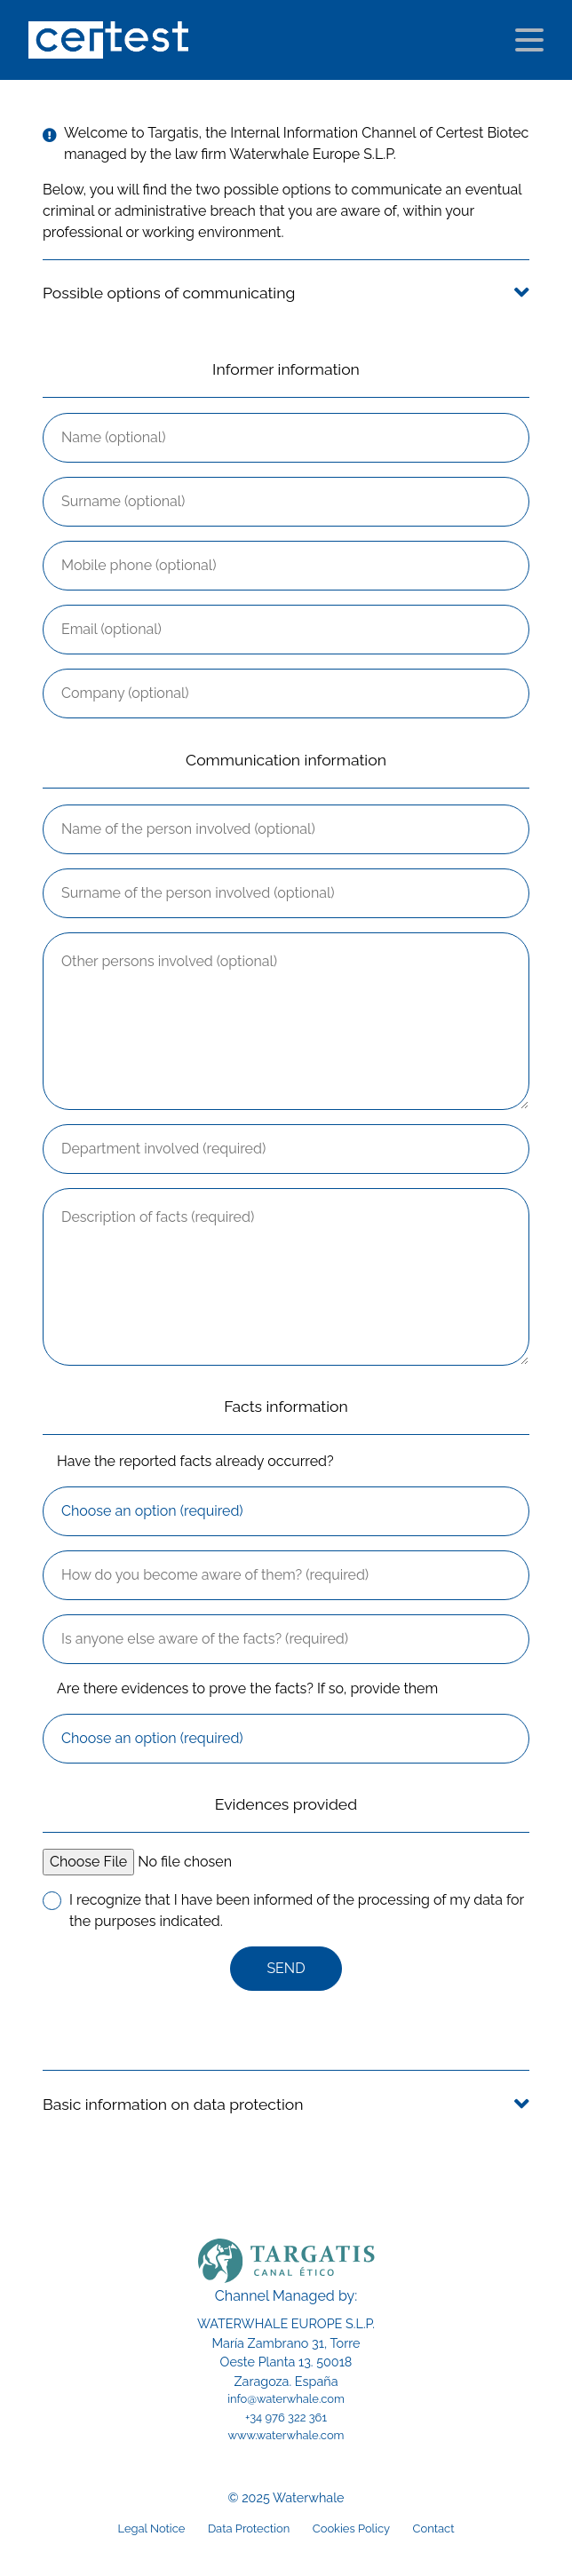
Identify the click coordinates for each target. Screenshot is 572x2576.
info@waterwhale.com (286, 2399)
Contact (434, 2528)
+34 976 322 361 (286, 2417)
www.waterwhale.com (285, 2435)
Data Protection (249, 2528)
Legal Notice (151, 2528)
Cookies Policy (351, 2528)
